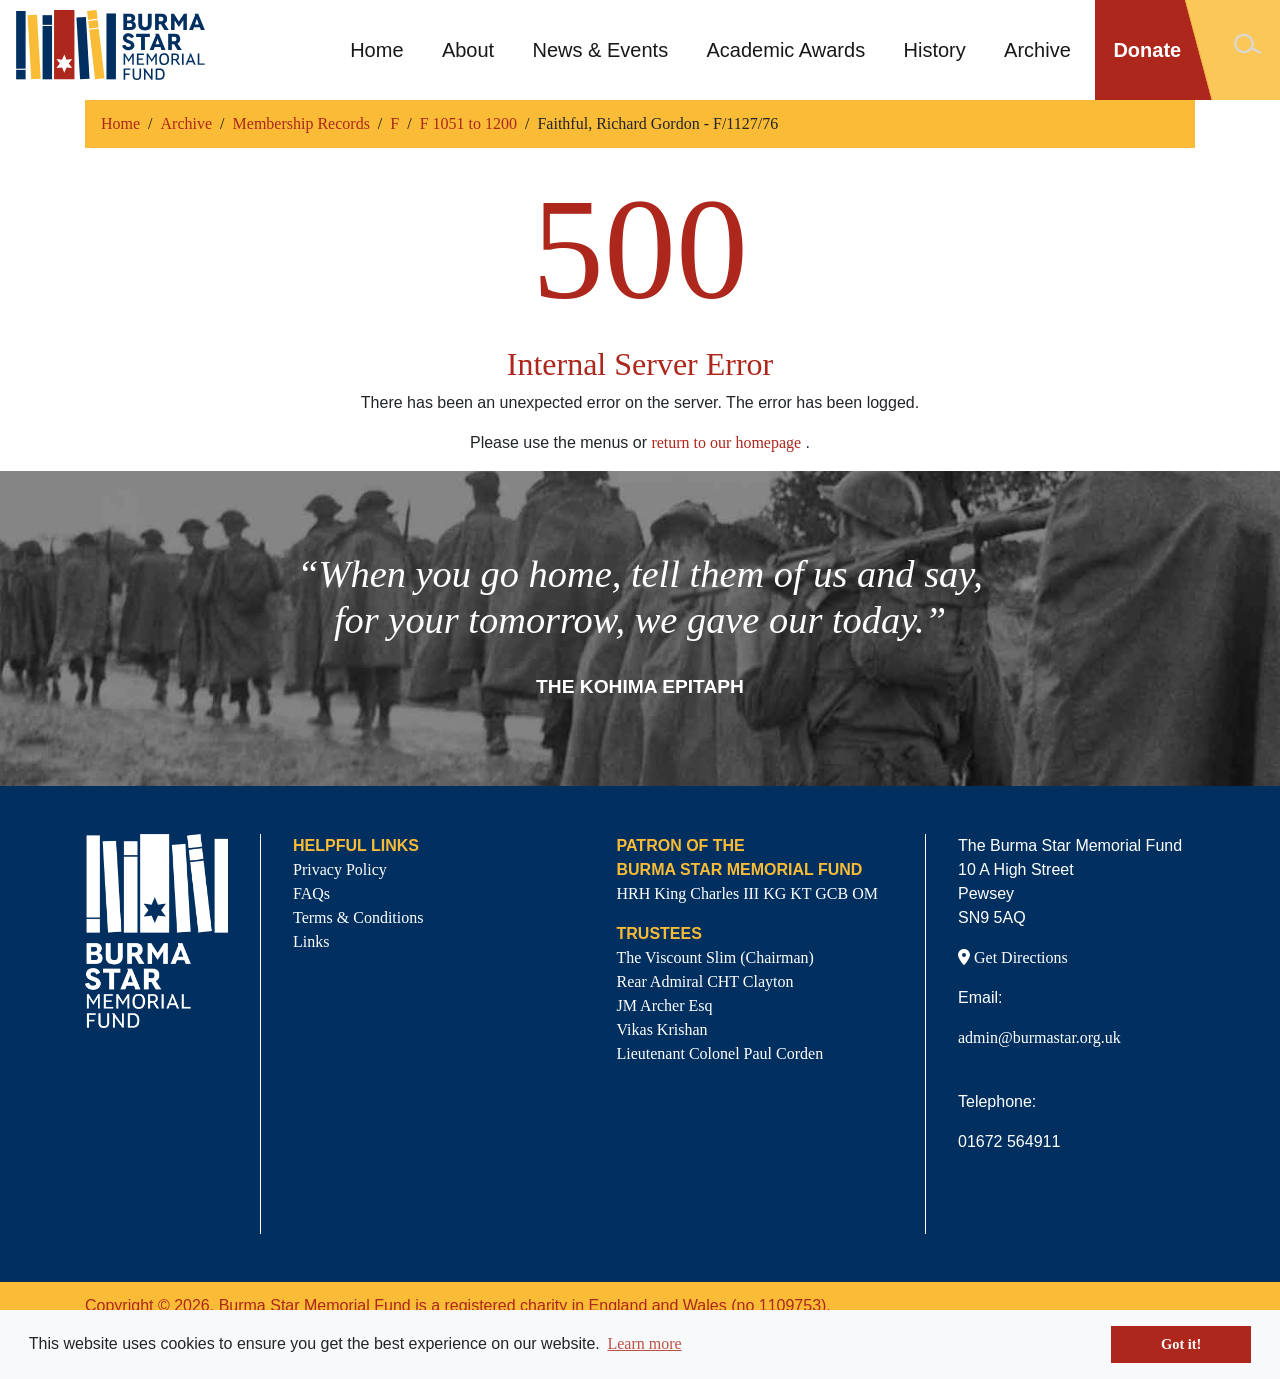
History (935, 50)
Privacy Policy (340, 869)
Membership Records (301, 123)
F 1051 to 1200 (468, 123)
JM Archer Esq (665, 1005)
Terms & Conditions (358, 917)
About (468, 50)
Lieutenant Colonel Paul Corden (720, 1053)
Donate (1147, 50)
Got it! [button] (1181, 1344)
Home (376, 50)
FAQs (311, 893)
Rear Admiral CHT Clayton (705, 981)
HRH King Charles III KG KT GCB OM (747, 893)
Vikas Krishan (662, 1029)
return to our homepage (726, 442)
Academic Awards (786, 50)
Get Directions (1013, 957)
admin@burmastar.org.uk (1039, 1037)
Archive (1037, 50)
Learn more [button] (644, 1343)
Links (311, 941)
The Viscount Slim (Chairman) (715, 957)
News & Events (601, 50)
